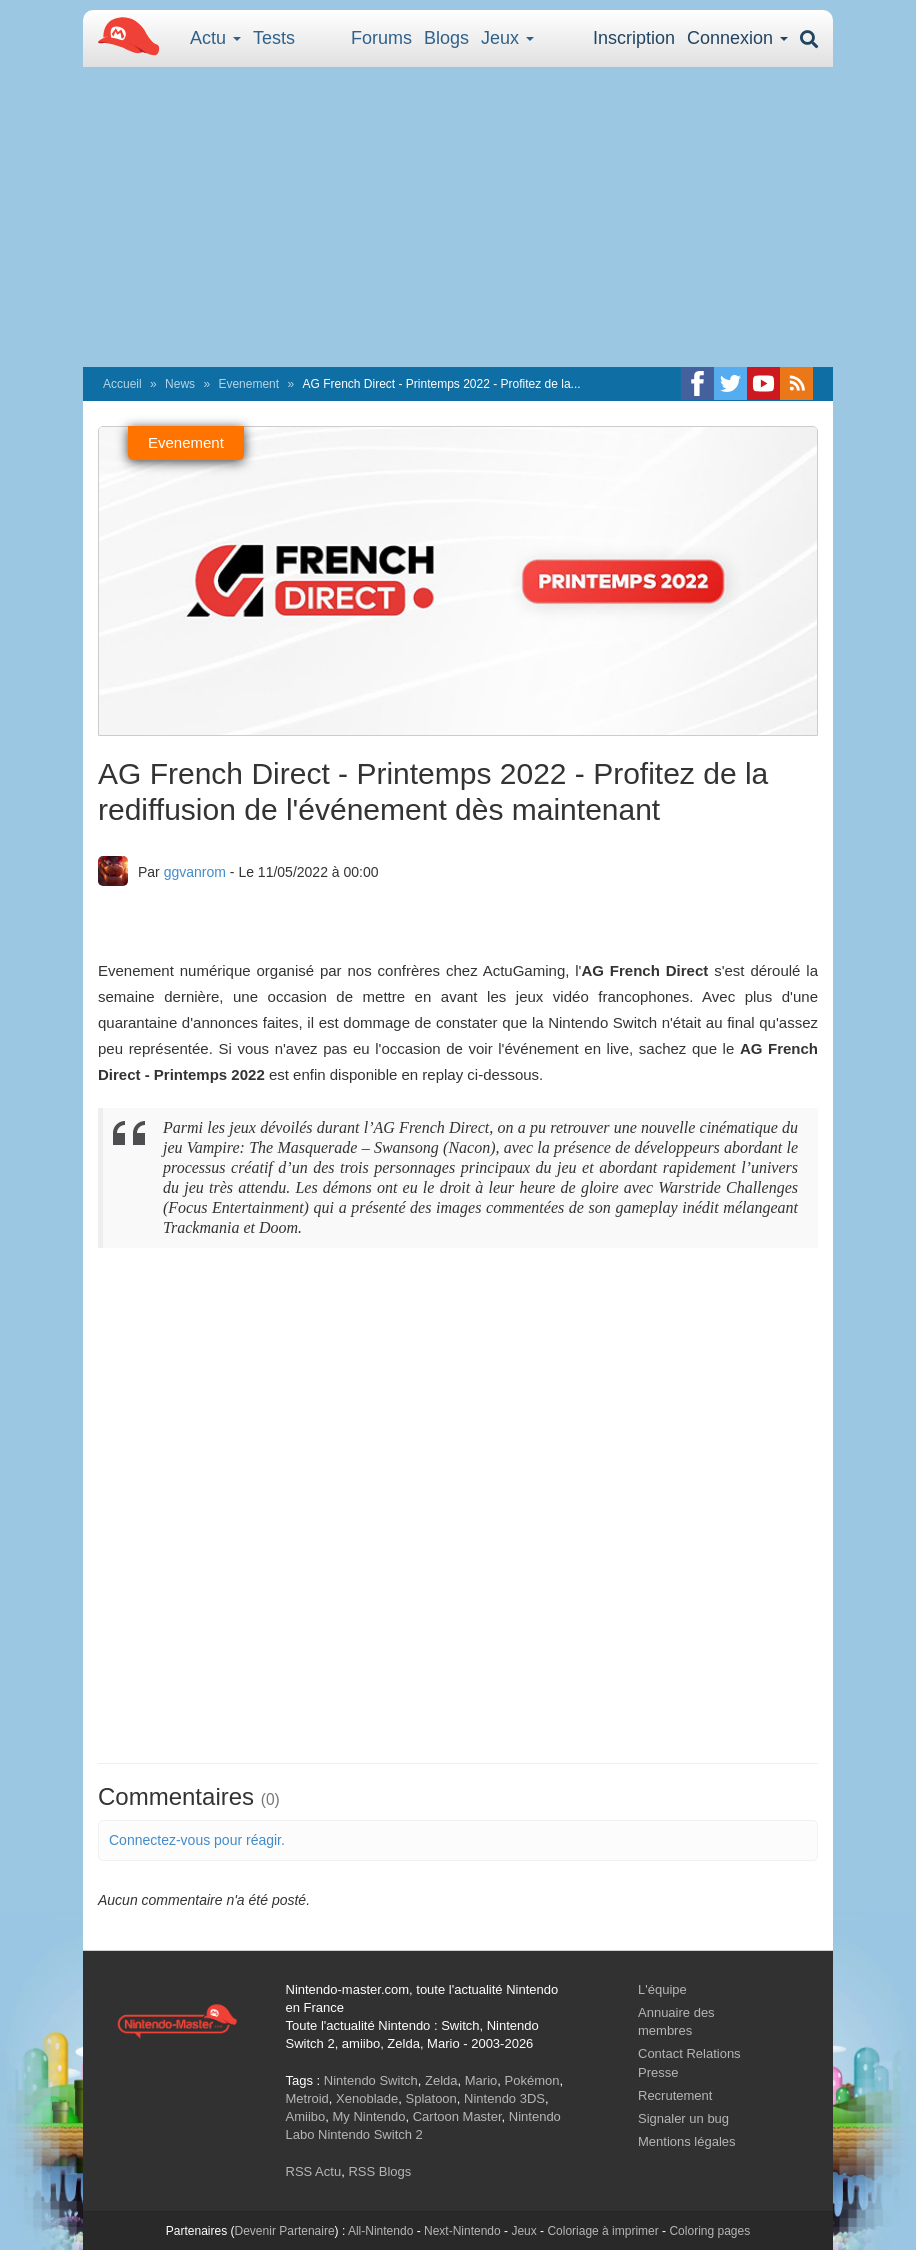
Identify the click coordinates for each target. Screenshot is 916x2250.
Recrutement (675, 2095)
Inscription (634, 38)
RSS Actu (314, 2171)
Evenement (248, 384)
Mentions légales (687, 2141)
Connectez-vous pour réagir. (197, 1840)
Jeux (507, 38)
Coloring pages (709, 2231)
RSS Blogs (379, 2171)
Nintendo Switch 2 (370, 2134)
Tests (274, 38)
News (180, 384)
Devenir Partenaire (285, 2231)
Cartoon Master (457, 2116)
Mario (481, 2080)
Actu (215, 38)
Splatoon (431, 2098)
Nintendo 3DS (504, 2098)
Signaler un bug (683, 2118)
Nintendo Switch (371, 2080)
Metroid (307, 2098)
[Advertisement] (458, 217)
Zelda (441, 2080)
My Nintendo (368, 2116)
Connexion (737, 38)
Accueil (122, 384)
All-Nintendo (380, 2231)
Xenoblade (367, 2098)
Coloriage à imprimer (602, 2231)
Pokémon (532, 2080)
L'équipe (662, 1989)
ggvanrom (195, 872)
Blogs (446, 38)
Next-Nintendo (462, 2231)
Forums (381, 38)
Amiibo (306, 2116)
